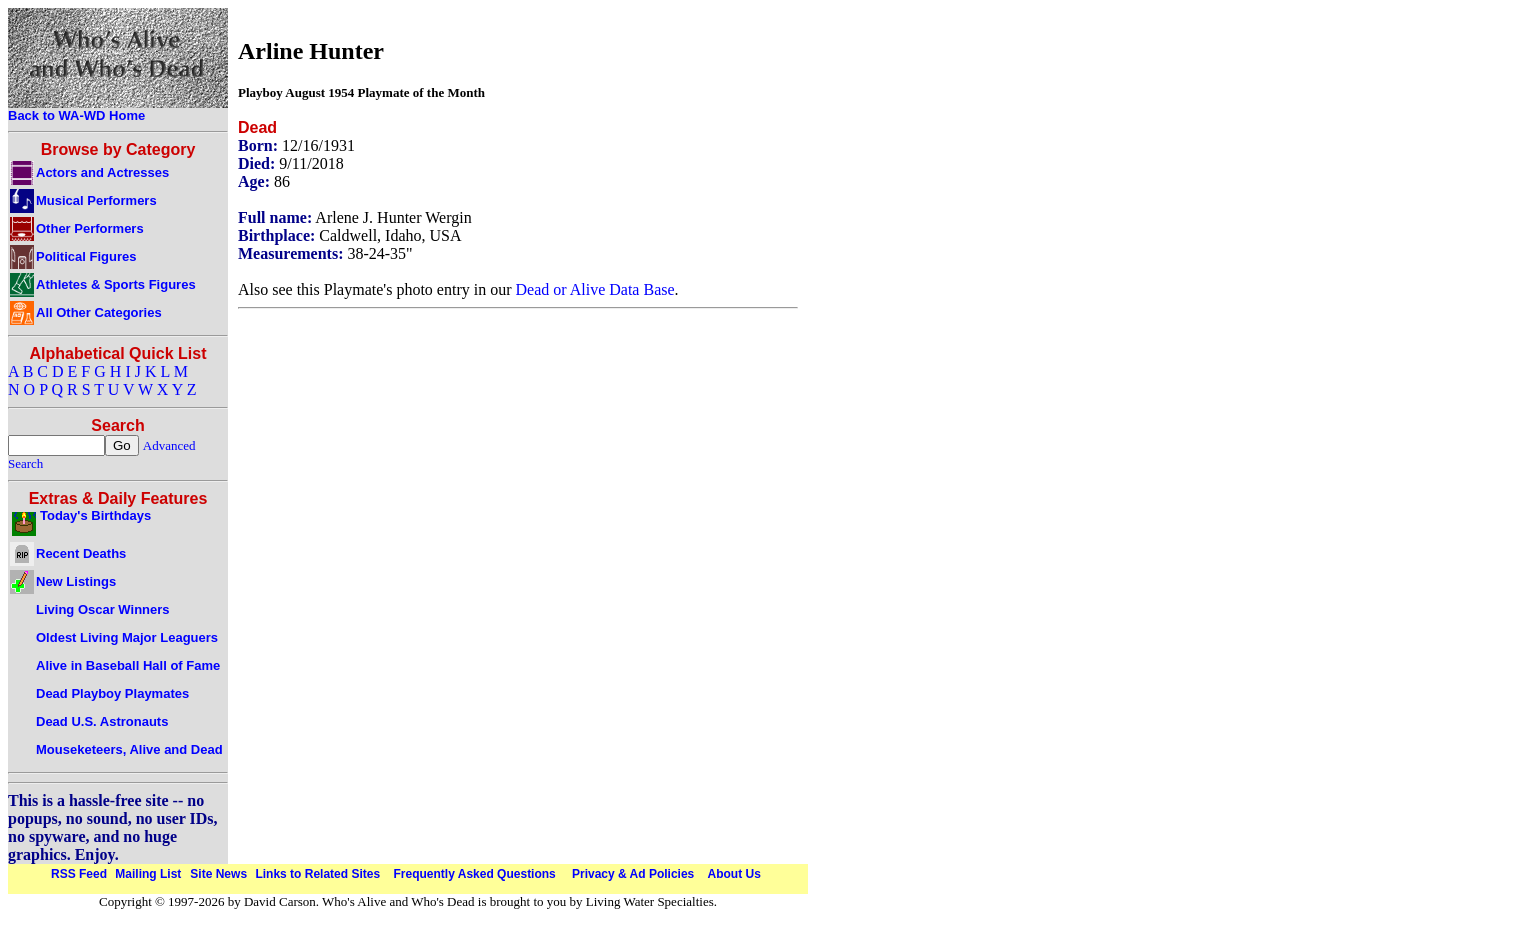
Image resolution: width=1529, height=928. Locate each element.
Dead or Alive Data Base (595, 289)
